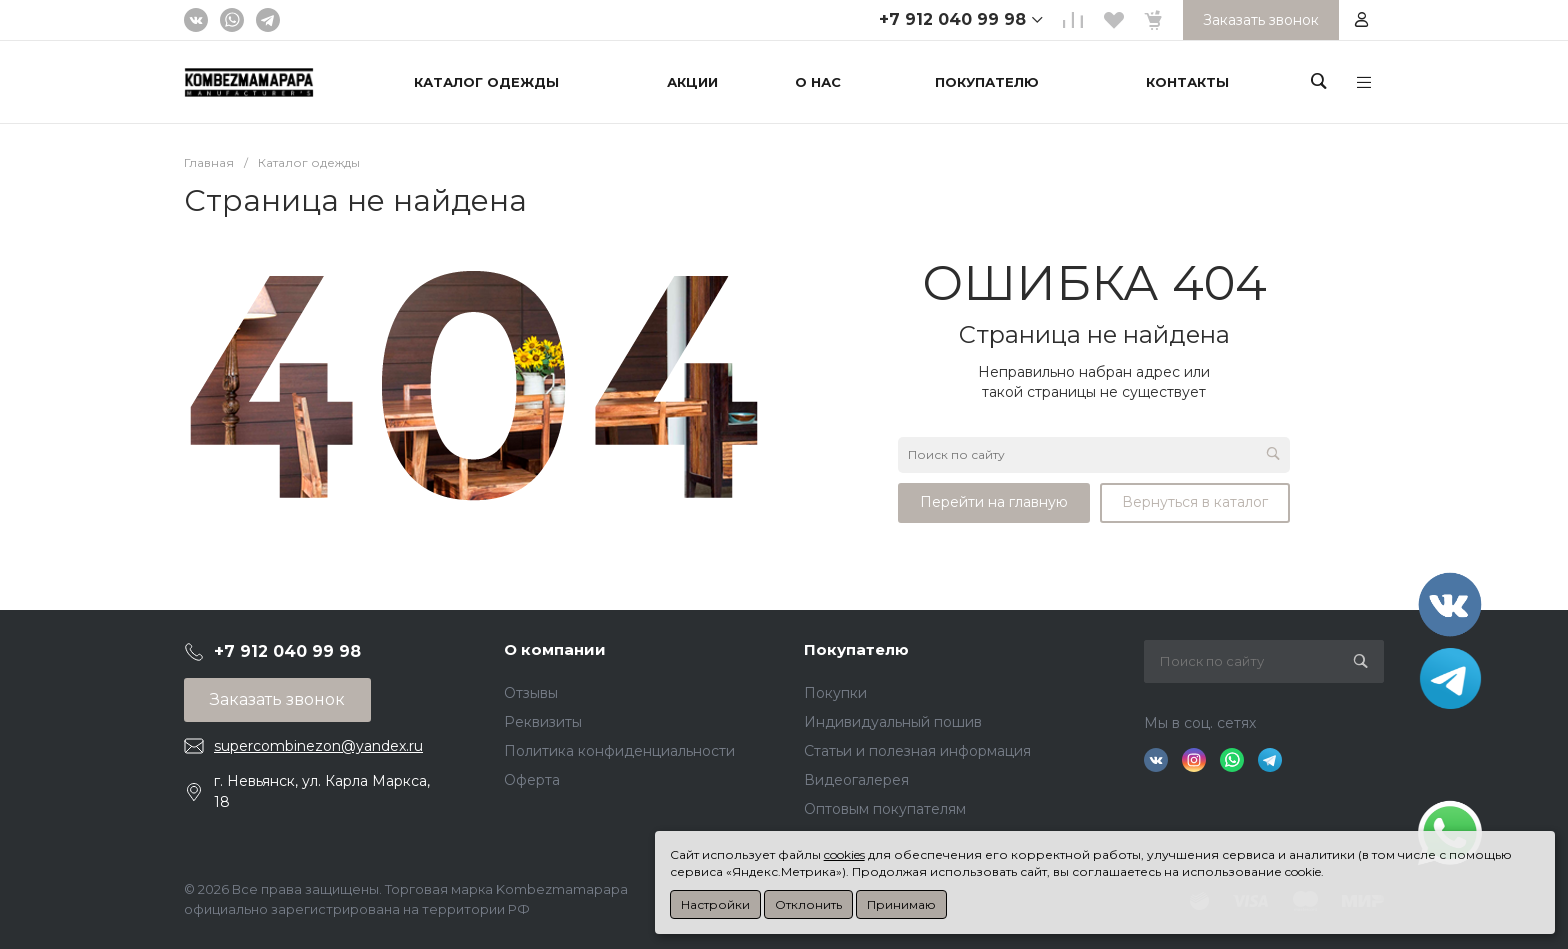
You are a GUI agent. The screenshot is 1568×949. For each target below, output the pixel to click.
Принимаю (901, 904)
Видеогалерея (856, 780)
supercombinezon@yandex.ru (318, 746)
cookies (844, 854)
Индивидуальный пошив (893, 722)
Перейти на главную (994, 502)
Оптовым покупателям (885, 809)
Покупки (835, 693)
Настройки (715, 904)
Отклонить (808, 904)
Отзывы (531, 693)
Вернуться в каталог (1195, 502)
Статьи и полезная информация (917, 751)
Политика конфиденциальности (619, 751)
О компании (555, 649)
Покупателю (856, 649)
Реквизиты (543, 722)
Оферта (532, 780)
